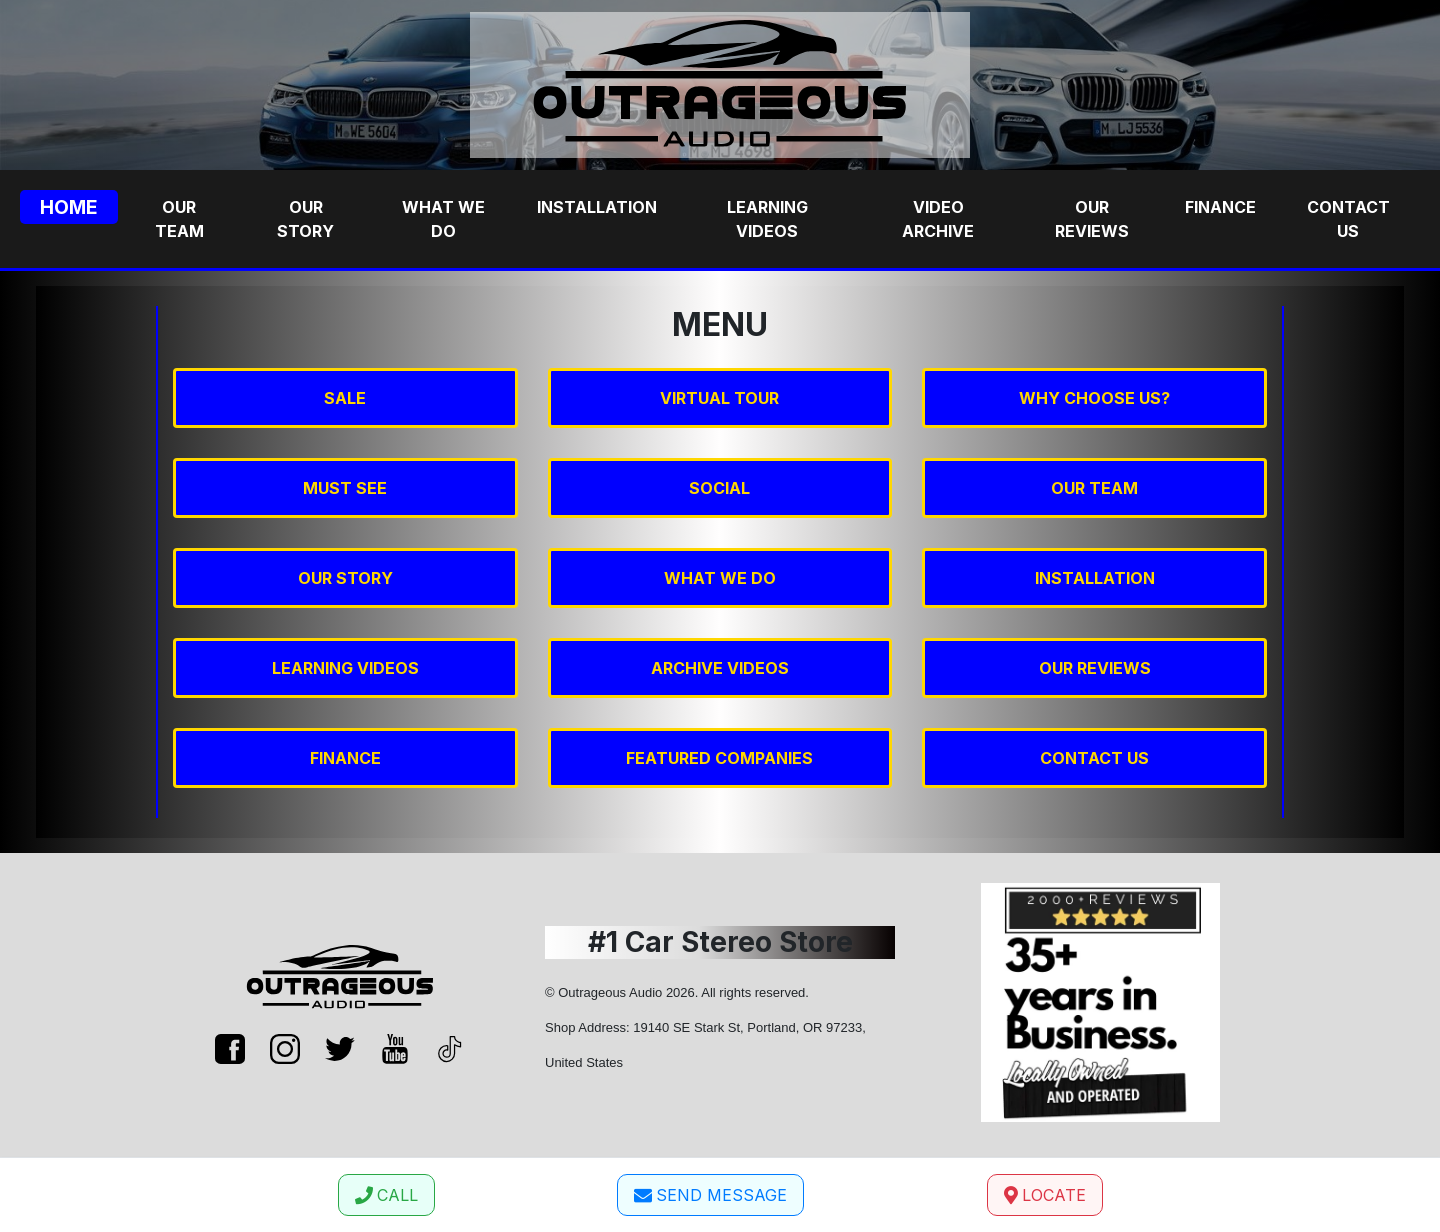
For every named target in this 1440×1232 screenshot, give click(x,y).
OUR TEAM (1094, 488)
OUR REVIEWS (1095, 668)
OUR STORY (345, 578)
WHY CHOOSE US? (1094, 398)
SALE (345, 398)
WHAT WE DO (720, 578)
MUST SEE (345, 488)
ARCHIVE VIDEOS (720, 668)
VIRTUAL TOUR (719, 398)
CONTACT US (1094, 758)
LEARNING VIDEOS (345, 668)
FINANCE (345, 758)
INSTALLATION (1095, 578)
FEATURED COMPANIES (719, 758)
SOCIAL (719, 488)
